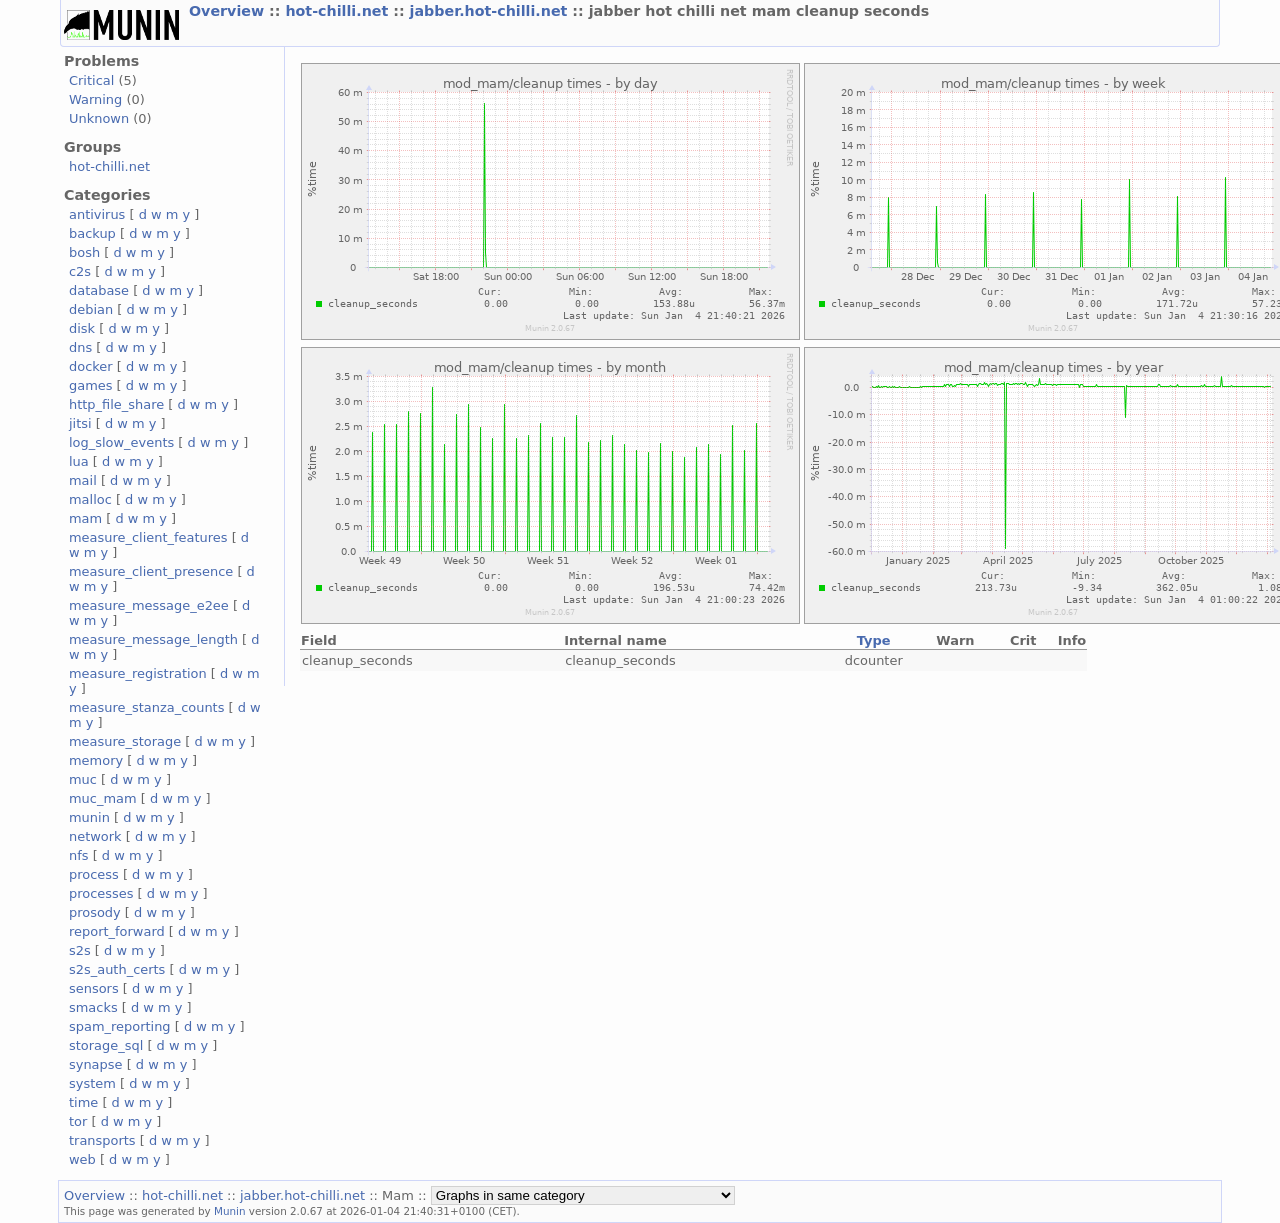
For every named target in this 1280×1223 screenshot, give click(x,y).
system (92, 1083)
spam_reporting (120, 1026)
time (83, 1102)
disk (82, 328)
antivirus (97, 214)
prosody (95, 912)
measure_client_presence (151, 571)
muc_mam (103, 798)
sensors (94, 988)
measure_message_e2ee (149, 605)
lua (79, 461)
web (82, 1159)
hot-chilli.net (339, 11)
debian (91, 309)
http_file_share (116, 404)
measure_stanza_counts (146, 707)
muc (83, 779)
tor (78, 1121)
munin (89, 817)
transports (102, 1140)
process (94, 874)
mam (85, 518)
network (95, 836)
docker (91, 366)
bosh (84, 252)
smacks (93, 1007)
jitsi (80, 423)
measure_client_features (148, 537)
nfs (79, 855)
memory (96, 760)
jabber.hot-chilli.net (491, 11)
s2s (80, 950)
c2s (80, 271)
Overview (229, 11)
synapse (96, 1064)
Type (874, 640)
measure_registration (138, 673)
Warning (95, 99)
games (91, 385)
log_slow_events (121, 442)
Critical (91, 80)
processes (101, 893)
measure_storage (125, 741)
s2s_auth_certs (117, 969)
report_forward (117, 931)
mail (83, 480)
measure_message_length (153, 639)
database (99, 290)
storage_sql (106, 1045)
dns (80, 347)
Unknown (99, 118)
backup (92, 233)
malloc (90, 499)
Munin (230, 1211)
